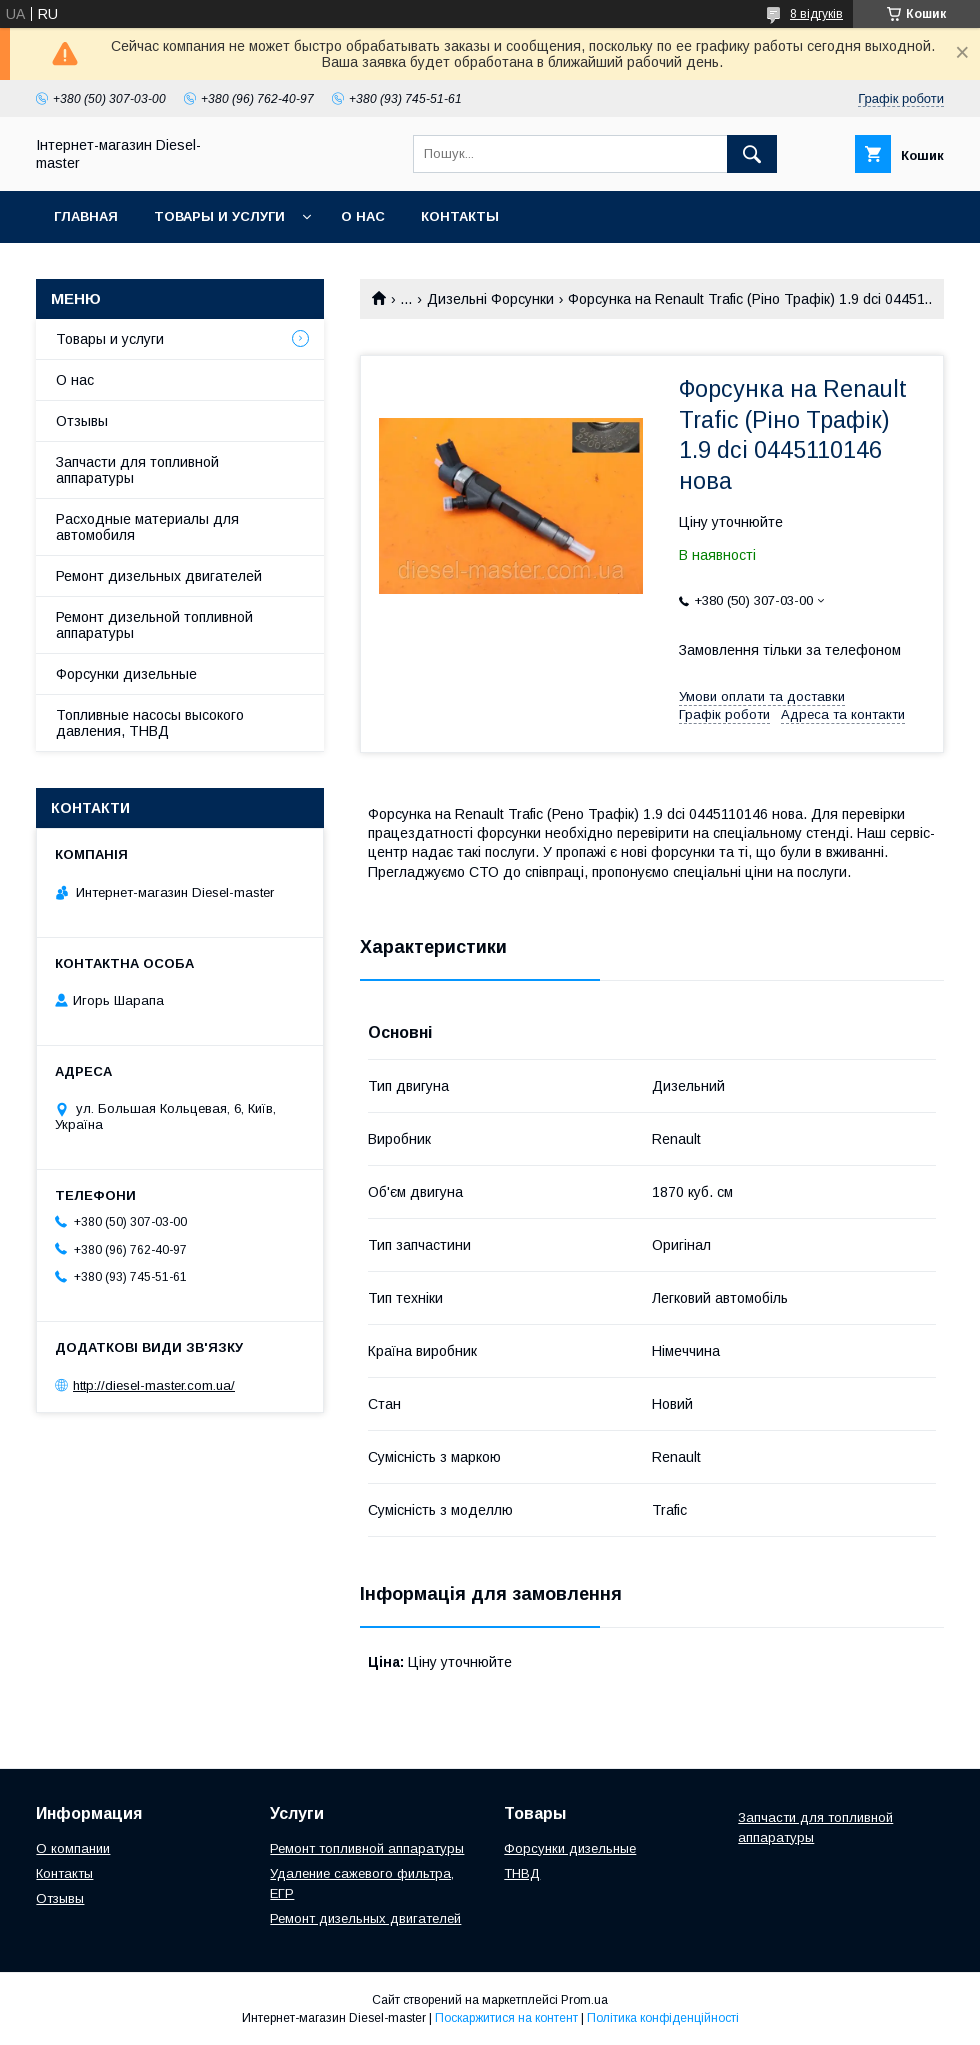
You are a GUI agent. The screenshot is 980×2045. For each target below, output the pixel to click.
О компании (73, 1848)
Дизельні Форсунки (490, 299)
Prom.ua (584, 2000)
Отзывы (82, 421)
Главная (86, 216)
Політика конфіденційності (663, 2018)
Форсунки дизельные (126, 674)
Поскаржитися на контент (506, 2018)
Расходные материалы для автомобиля (147, 527)
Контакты (460, 216)
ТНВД (522, 1873)
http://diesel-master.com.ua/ (154, 1385)
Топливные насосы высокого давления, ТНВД (150, 723)
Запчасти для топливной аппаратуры (137, 470)
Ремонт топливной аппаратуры (367, 1848)
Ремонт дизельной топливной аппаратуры (154, 625)
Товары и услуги (219, 216)
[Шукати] (752, 154)
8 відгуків (816, 14)
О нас (363, 216)
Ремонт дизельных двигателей (159, 576)
